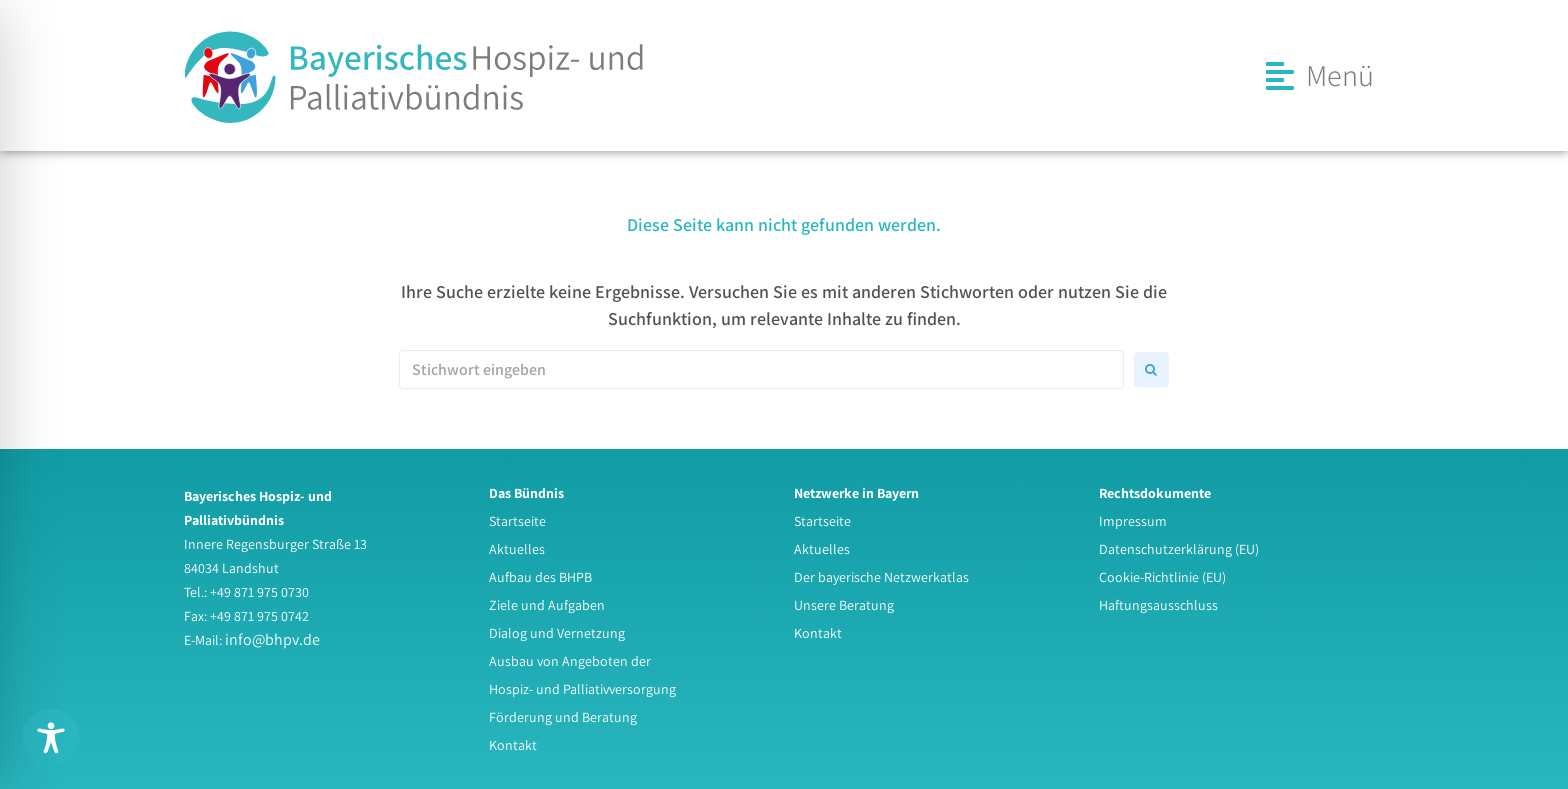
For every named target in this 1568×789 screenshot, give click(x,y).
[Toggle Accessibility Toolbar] (51, 738)
